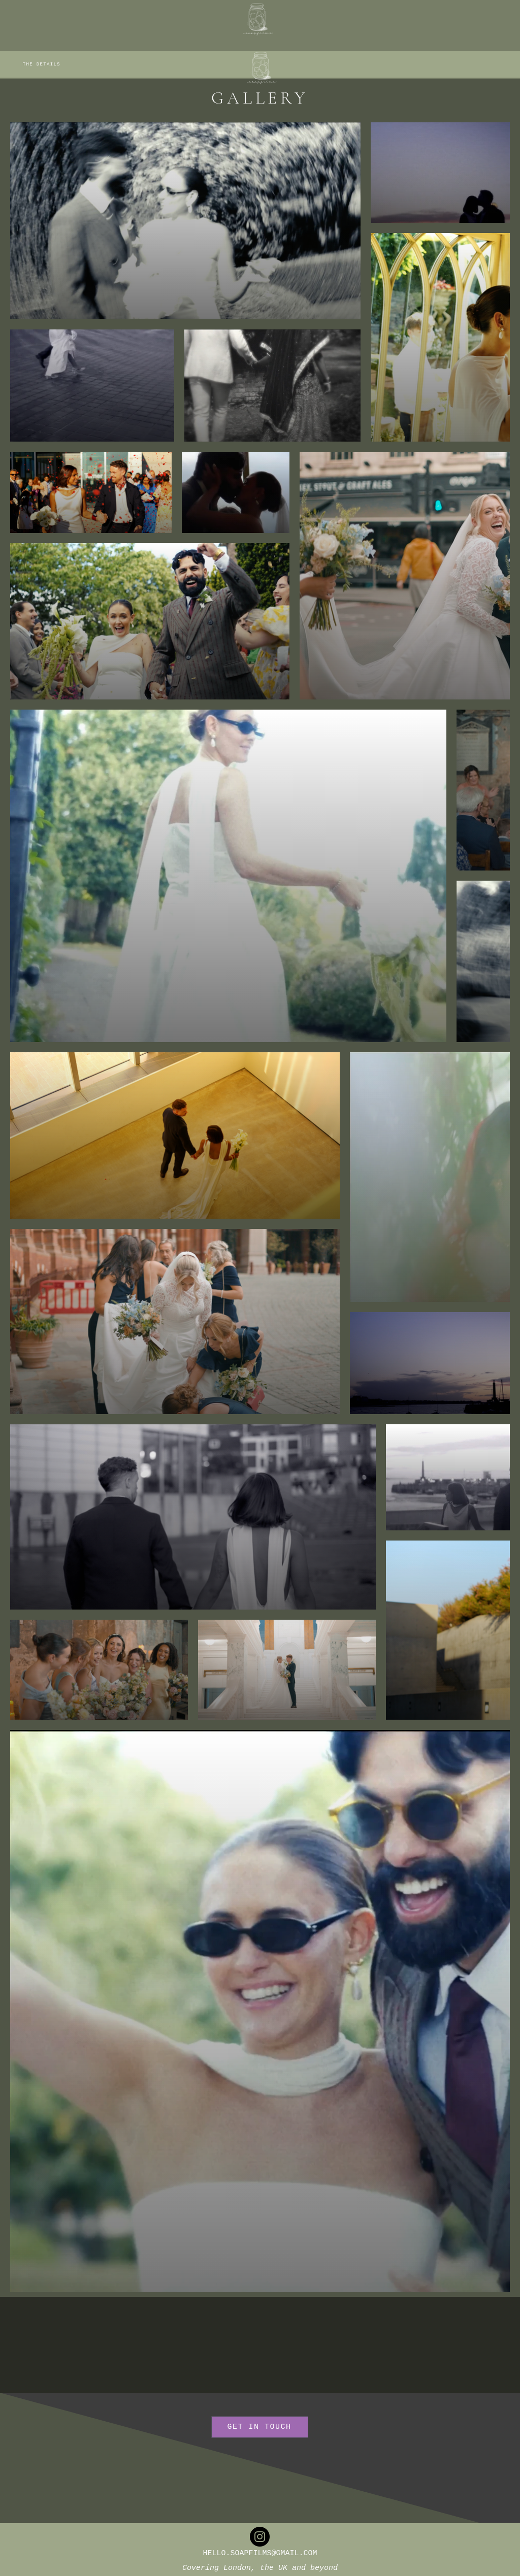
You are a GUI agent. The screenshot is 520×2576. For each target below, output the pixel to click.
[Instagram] (260, 2537)
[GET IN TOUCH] (259, 2427)
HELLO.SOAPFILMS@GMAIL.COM (260, 2553)
